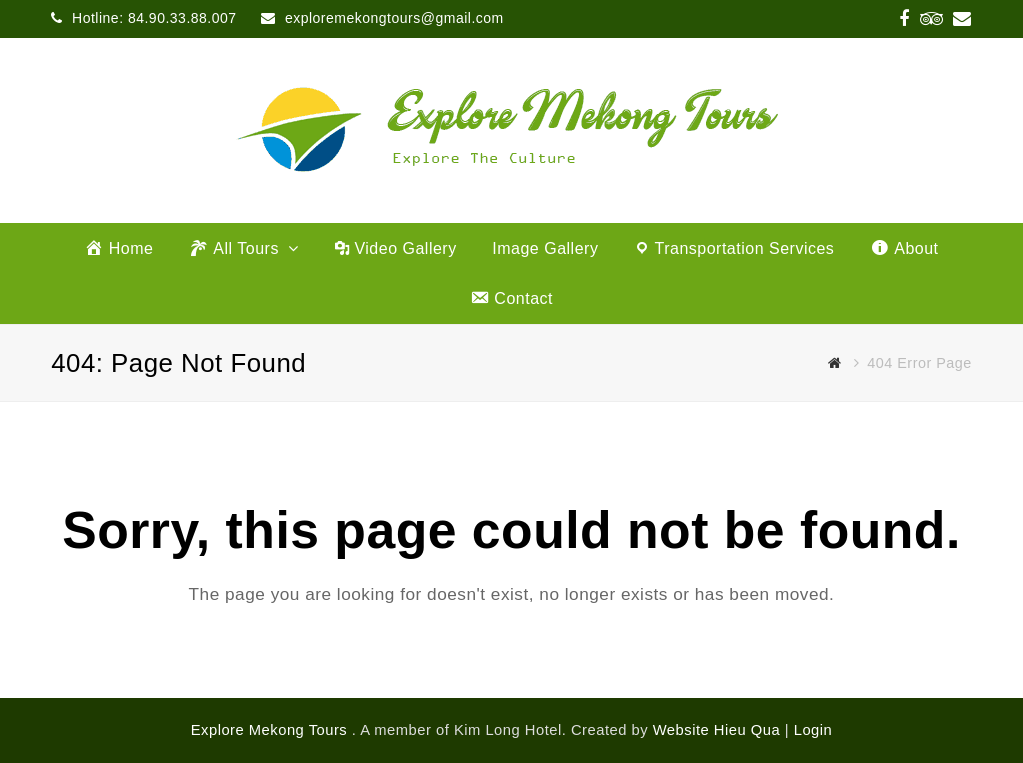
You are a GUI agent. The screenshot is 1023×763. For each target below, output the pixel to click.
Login (813, 730)
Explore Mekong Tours (271, 730)
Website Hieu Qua (716, 730)
